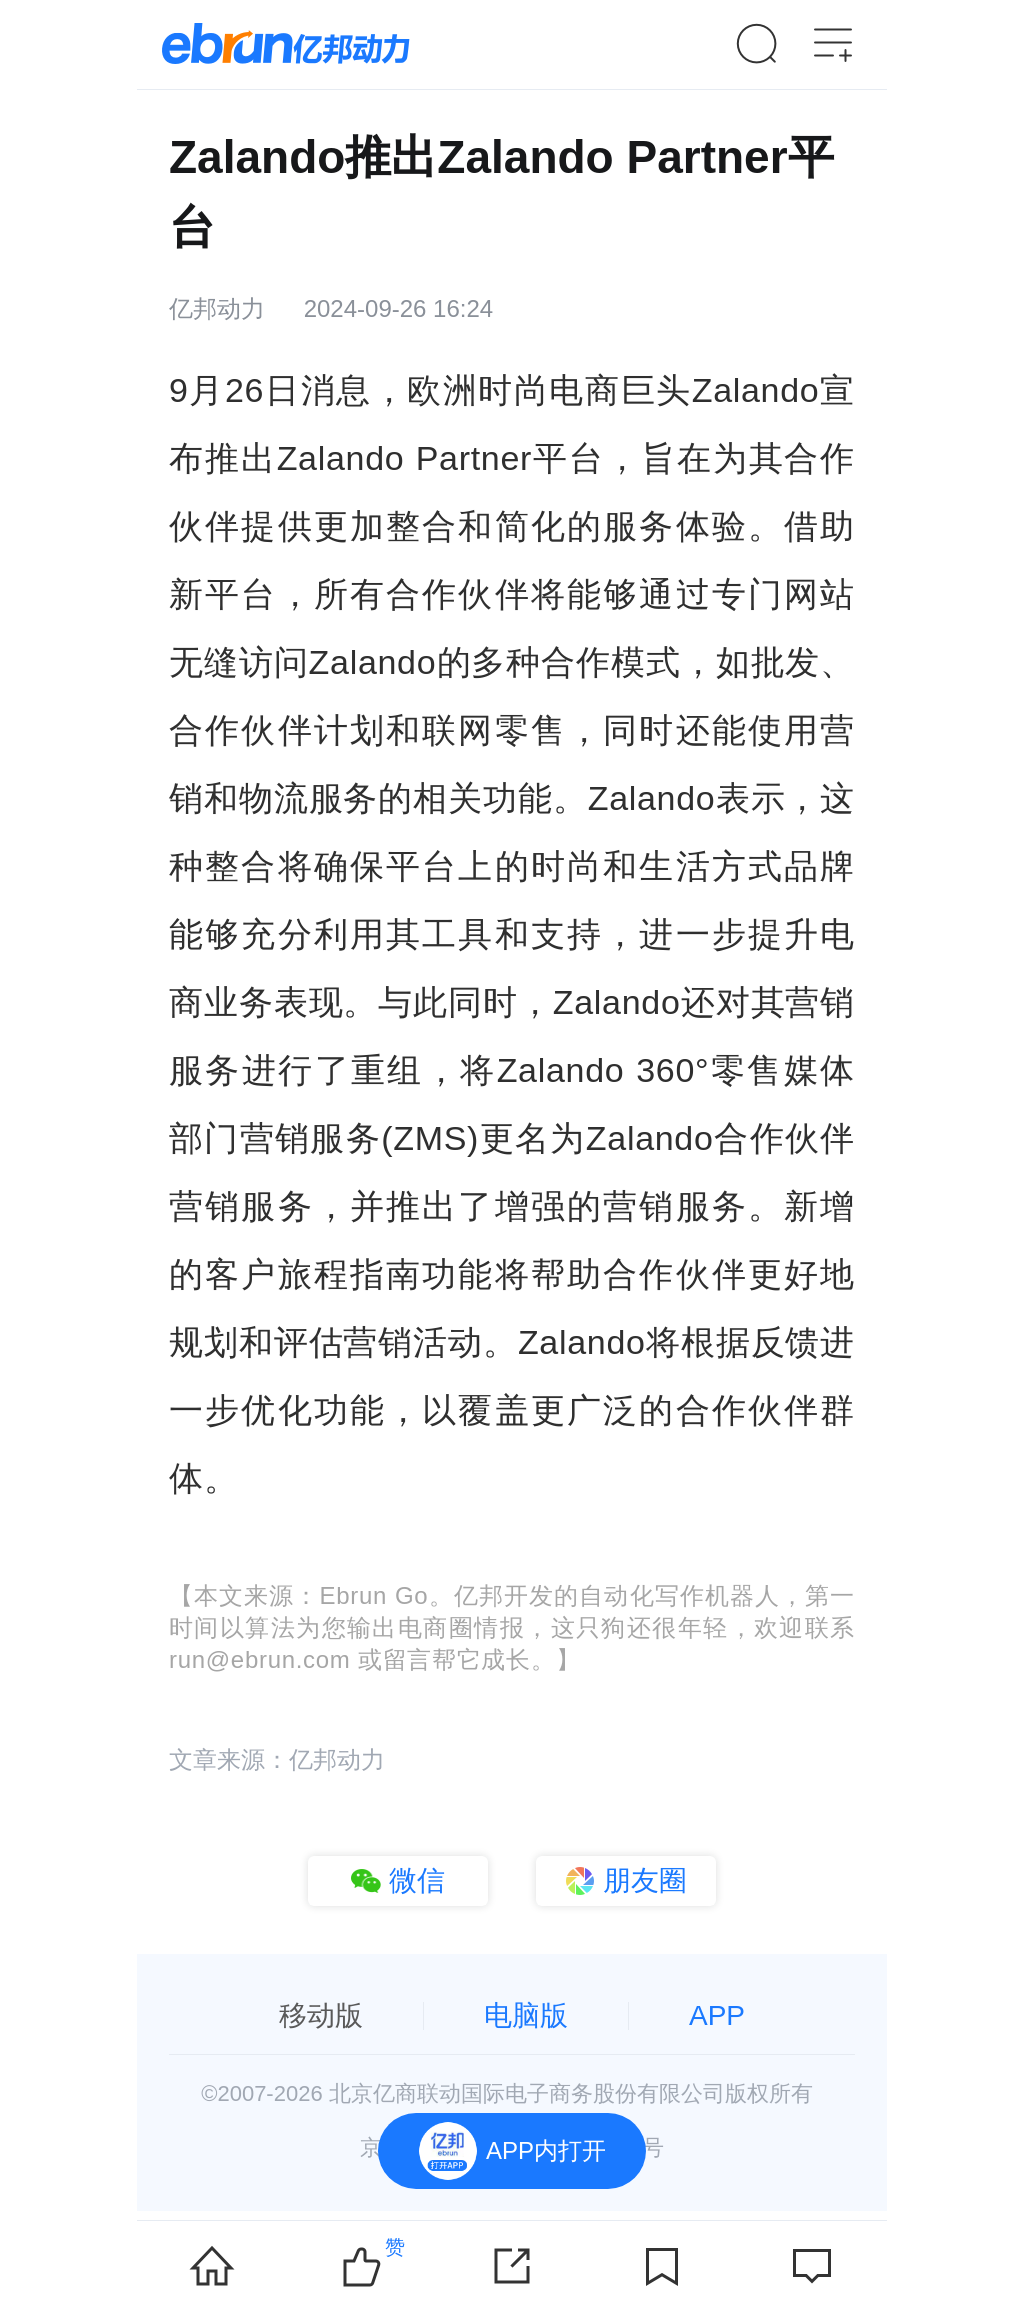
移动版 (321, 2015)
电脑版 (526, 2015)
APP (717, 2015)
